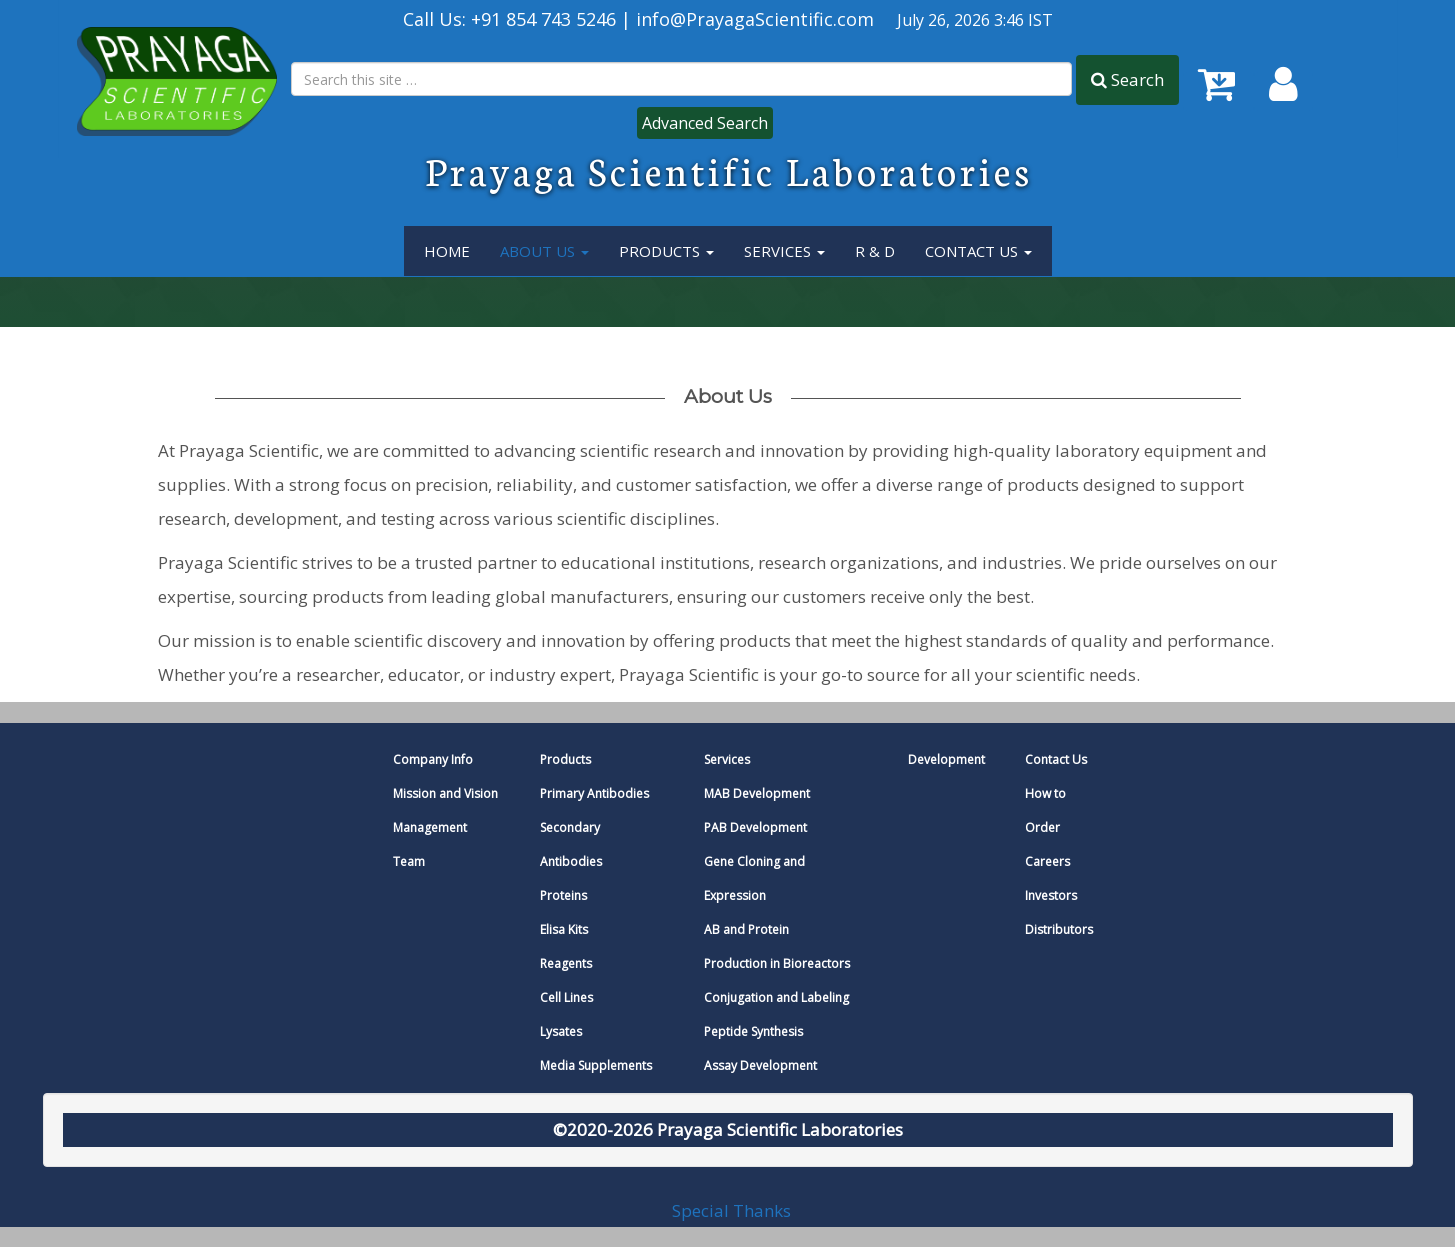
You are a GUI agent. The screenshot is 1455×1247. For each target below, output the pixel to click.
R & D (875, 251)
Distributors (1059, 929)
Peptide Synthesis (753, 1031)
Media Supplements (596, 1065)
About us (728, 396)
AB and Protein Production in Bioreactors (777, 946)
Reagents (566, 963)
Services (727, 759)
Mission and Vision (445, 793)
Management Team (430, 844)
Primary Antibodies (594, 793)
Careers (1047, 861)
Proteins (563, 895)
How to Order (1045, 810)
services (784, 251)
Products (666, 251)
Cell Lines (566, 997)
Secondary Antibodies (571, 844)
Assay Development (760, 1065)
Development (946, 759)
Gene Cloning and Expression (754, 878)
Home (447, 251)
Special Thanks (731, 1209)
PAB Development (755, 827)
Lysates (561, 1031)
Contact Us (978, 251)
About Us (544, 251)
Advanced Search (705, 123)
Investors (1051, 895)
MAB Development (757, 793)
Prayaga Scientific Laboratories (729, 169)
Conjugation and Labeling (776, 997)
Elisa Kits (564, 929)
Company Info (433, 759)
